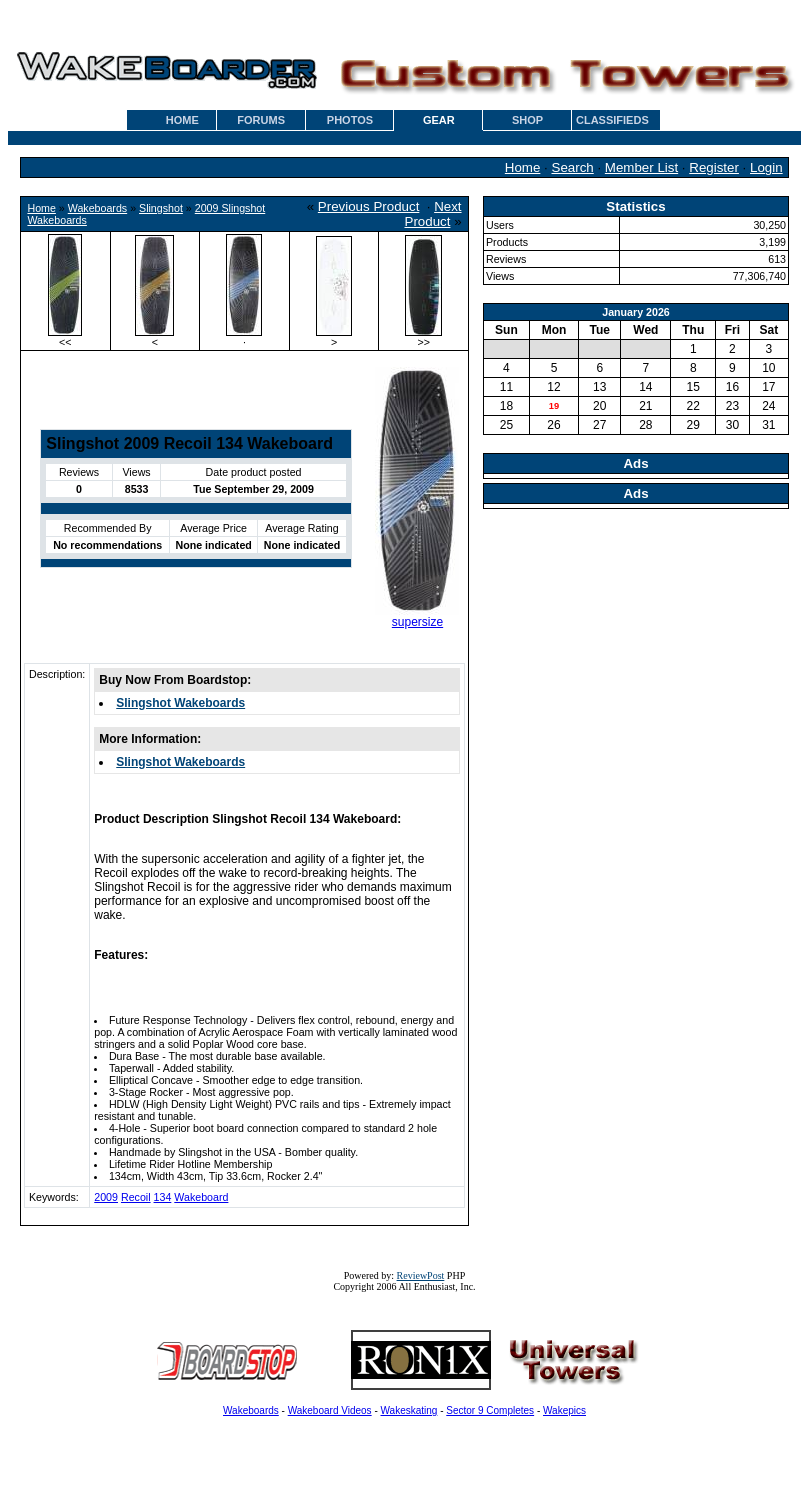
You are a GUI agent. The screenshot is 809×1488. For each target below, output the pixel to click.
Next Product (433, 214)
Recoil (136, 1197)
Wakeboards (97, 208)
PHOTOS (350, 120)
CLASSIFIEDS (612, 120)
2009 (106, 1197)
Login (766, 167)
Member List (641, 167)
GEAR (439, 120)
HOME (182, 120)
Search (573, 167)
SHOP (527, 120)
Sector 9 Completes (490, 1410)
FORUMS (261, 120)
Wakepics (564, 1410)
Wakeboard (201, 1197)
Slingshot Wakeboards (180, 703)
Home (523, 167)
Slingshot (161, 208)
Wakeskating (409, 1410)
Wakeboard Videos (330, 1410)
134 (163, 1197)
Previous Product (369, 206)
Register (714, 167)
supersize (417, 622)
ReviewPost (421, 1275)
